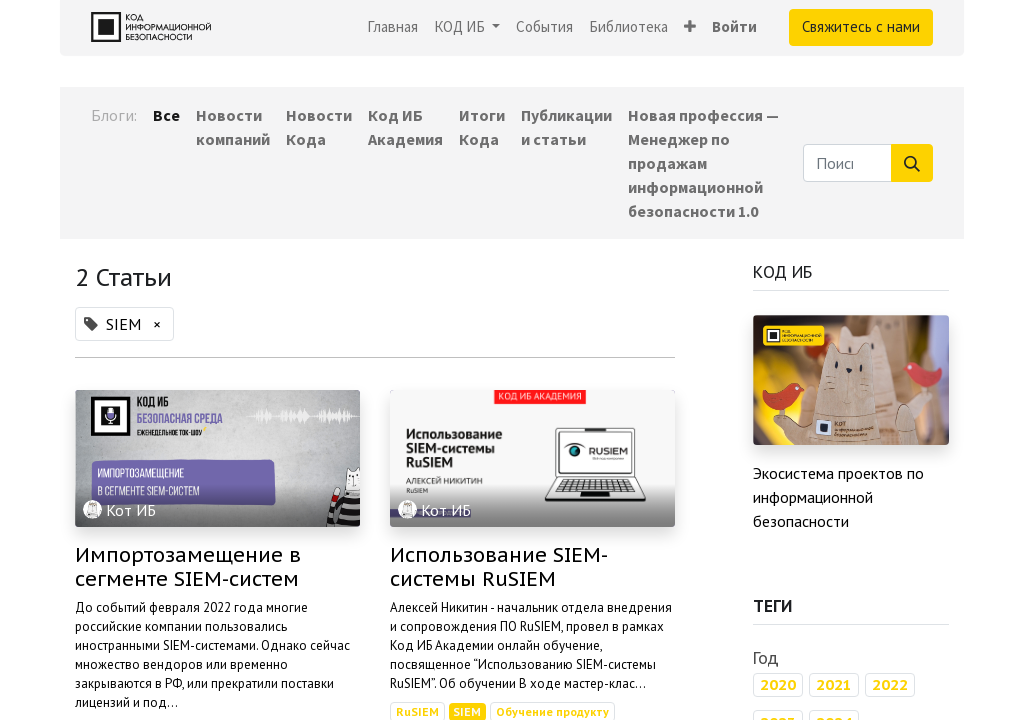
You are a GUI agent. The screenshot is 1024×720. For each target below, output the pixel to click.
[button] (690, 27)
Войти (734, 26)
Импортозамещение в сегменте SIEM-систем (188, 567)
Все (166, 115)
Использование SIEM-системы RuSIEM (499, 567)
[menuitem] (392, 27)
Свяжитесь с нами (861, 26)
